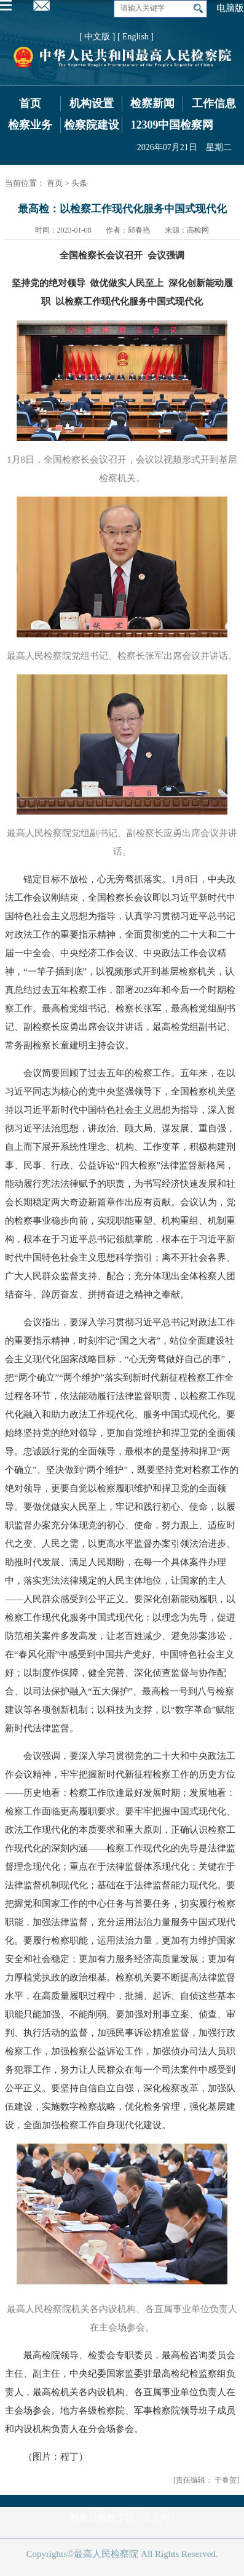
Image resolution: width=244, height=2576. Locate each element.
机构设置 (91, 103)
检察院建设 (91, 125)
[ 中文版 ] (97, 36)
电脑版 (230, 8)
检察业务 (30, 125)
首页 (30, 103)
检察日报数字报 (102, 2517)
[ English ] (135, 36)
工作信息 (214, 103)
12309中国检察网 (171, 125)
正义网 (156, 2517)
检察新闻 (152, 103)
